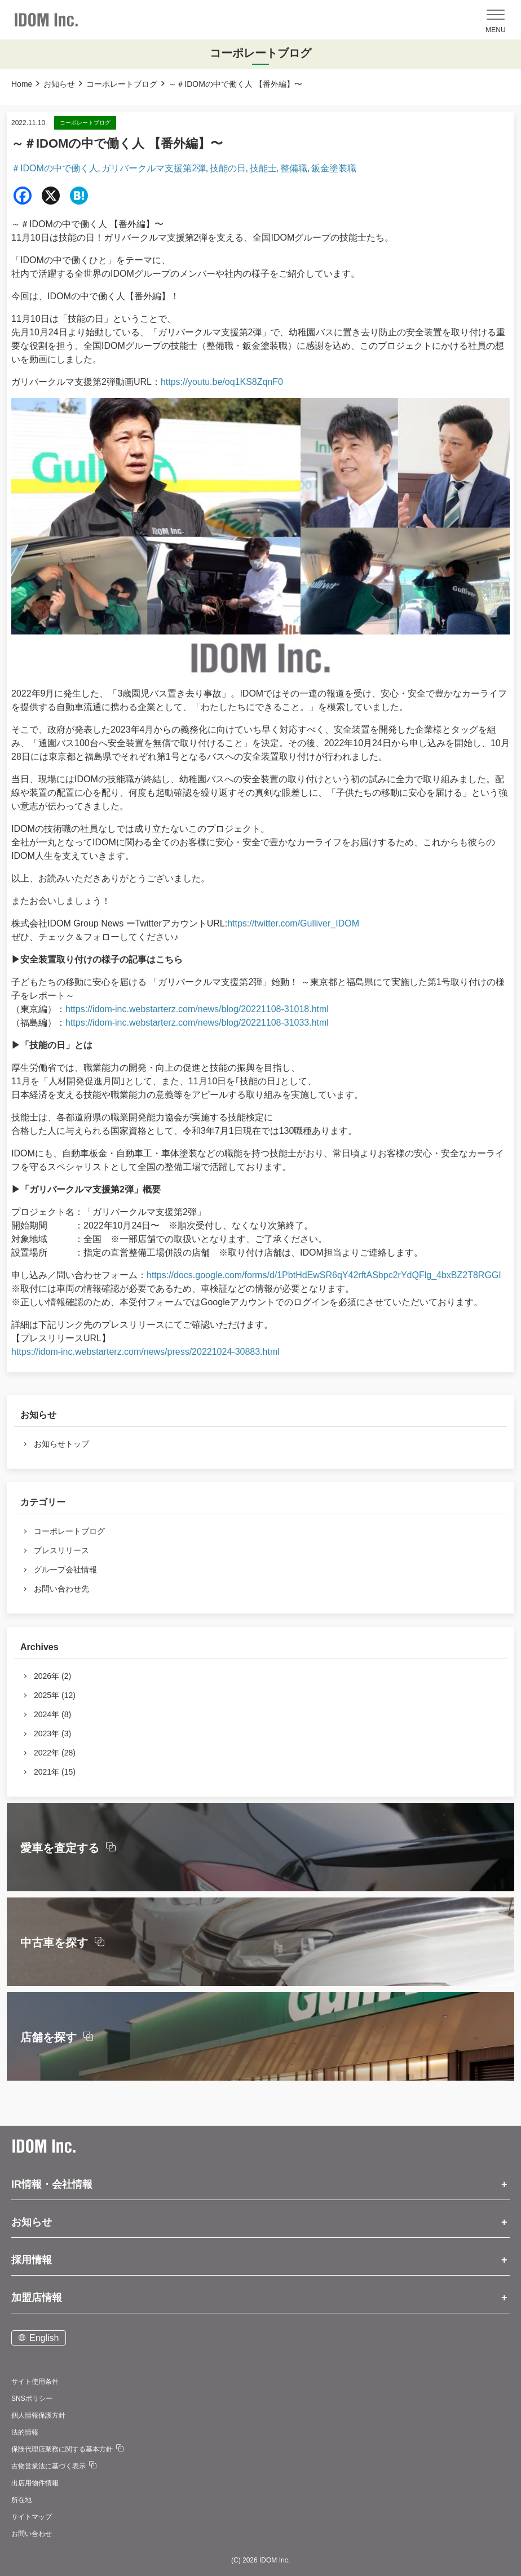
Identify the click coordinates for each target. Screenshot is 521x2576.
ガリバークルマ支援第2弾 (153, 168)
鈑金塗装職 (333, 168)
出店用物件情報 (35, 2483)
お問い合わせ (31, 2534)
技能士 (263, 168)
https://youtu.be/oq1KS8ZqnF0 (222, 382)
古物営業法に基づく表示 (48, 2466)
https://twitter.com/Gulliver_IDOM (293, 923)
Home (21, 84)
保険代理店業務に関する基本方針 (62, 2449)
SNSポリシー (31, 2398)
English (44, 2338)
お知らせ (59, 84)
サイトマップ (31, 2517)
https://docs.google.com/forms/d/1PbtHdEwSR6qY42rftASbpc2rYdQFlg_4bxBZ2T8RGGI (324, 1275)
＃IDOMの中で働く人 (54, 168)
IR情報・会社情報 (51, 2184)
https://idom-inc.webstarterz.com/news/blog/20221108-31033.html (197, 1022)
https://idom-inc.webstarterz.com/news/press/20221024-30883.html (145, 1351)
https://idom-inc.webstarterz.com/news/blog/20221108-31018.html (197, 1009)
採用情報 (31, 2259)
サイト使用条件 (35, 2382)
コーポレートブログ (121, 84)
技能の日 (228, 168)
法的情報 (24, 2432)
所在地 (21, 2500)
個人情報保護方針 (38, 2415)
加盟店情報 (36, 2297)
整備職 (293, 168)
